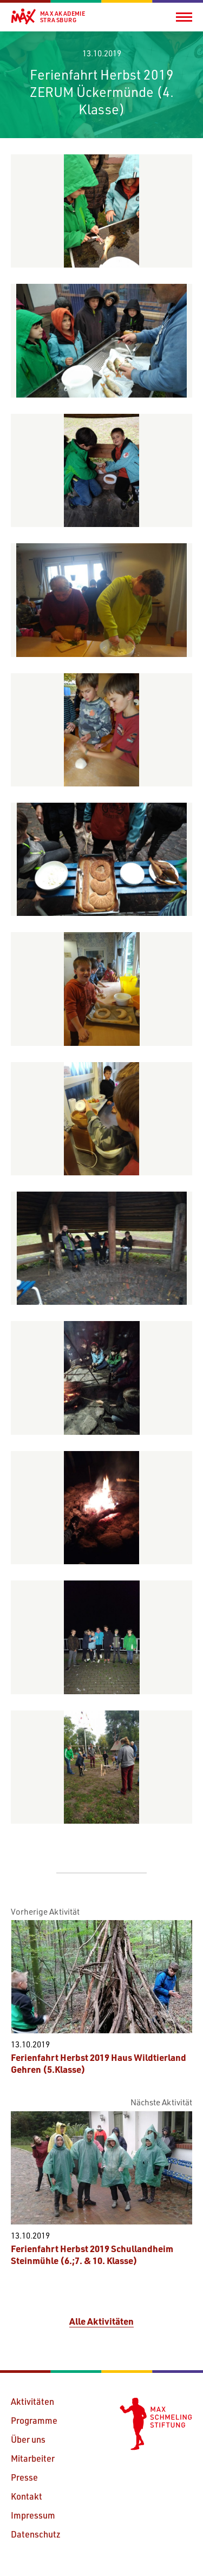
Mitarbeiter (33, 2458)
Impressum (33, 2515)
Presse (24, 2477)
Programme (34, 2420)
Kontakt (26, 2496)
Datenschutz (36, 2534)
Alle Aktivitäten (101, 2321)
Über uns (28, 2439)
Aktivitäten (32, 2401)
